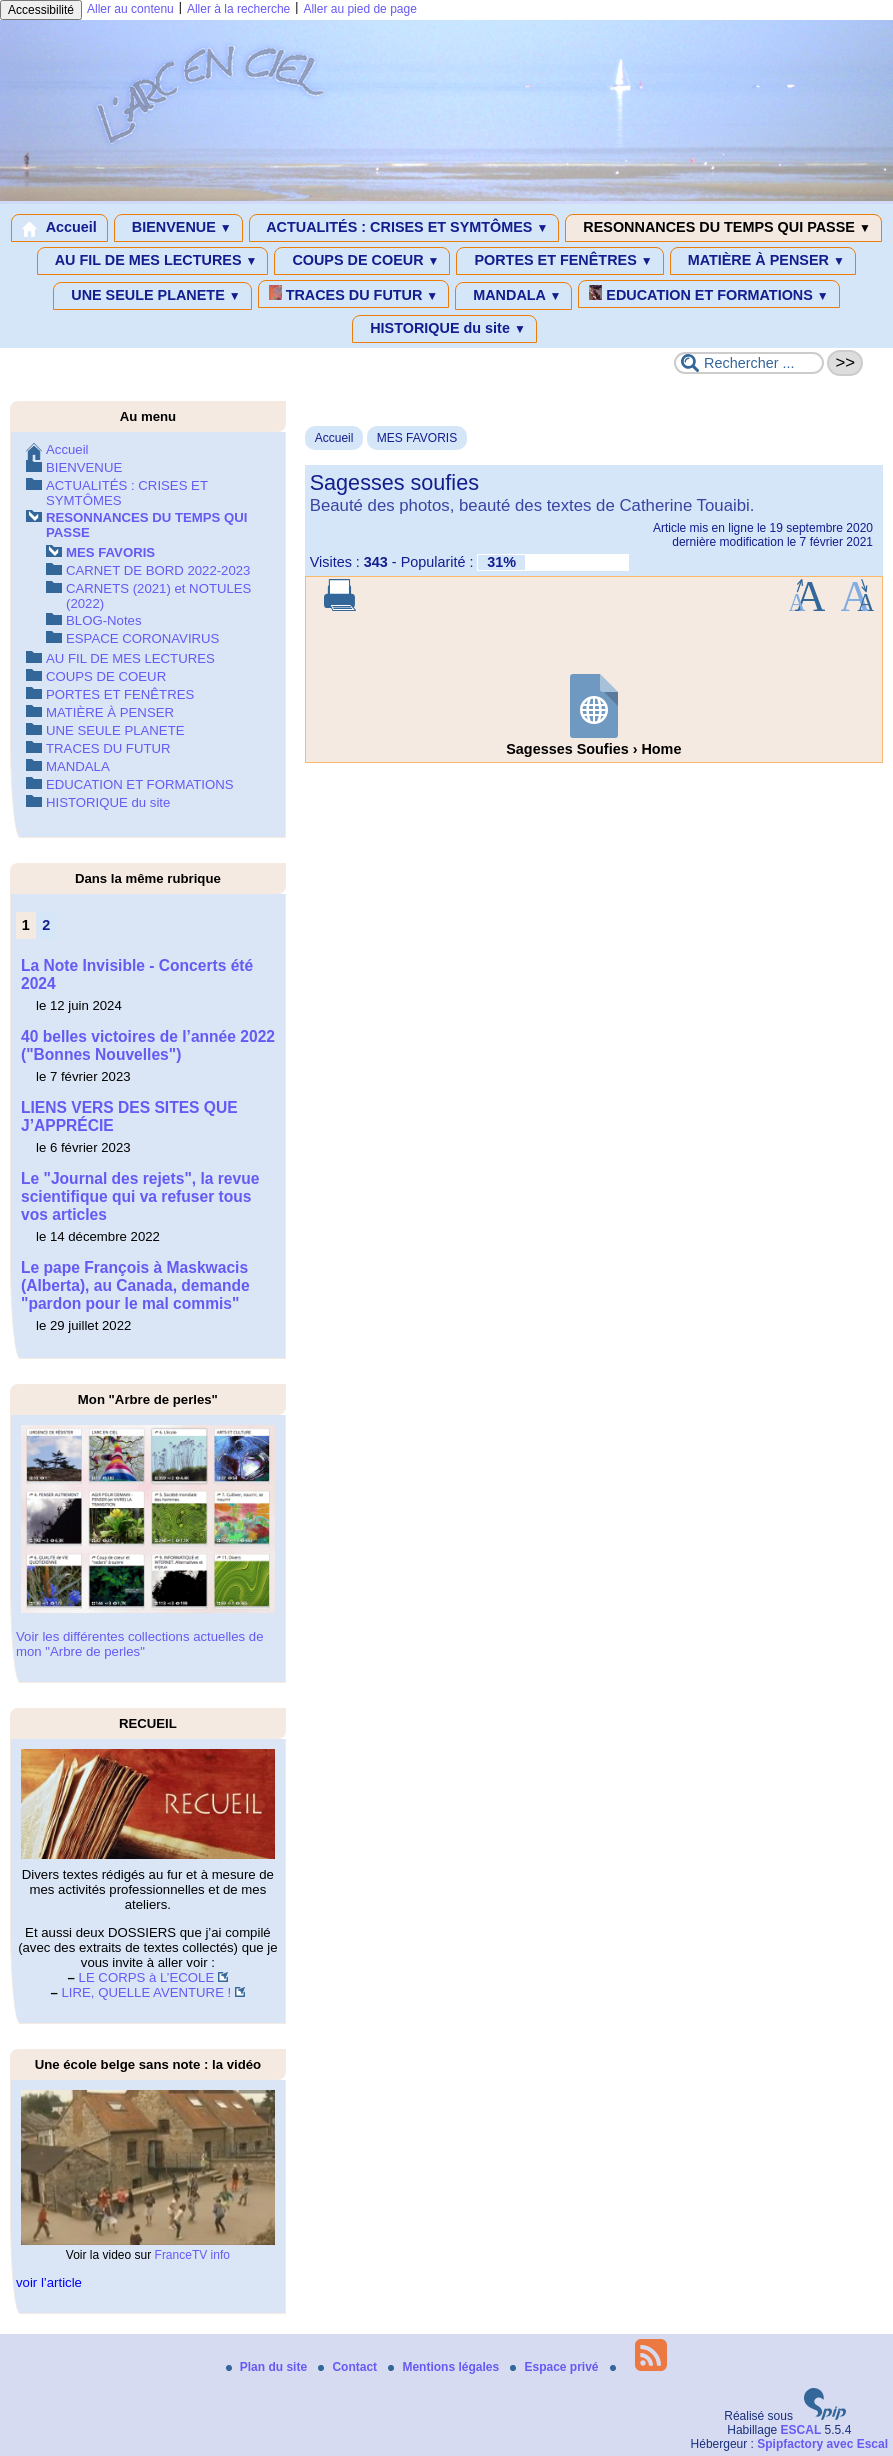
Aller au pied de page (359, 9)
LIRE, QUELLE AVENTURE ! (146, 1992)
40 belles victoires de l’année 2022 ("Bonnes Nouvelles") (148, 1045)
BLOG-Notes (104, 620)
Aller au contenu (130, 9)
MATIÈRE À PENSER (763, 261)
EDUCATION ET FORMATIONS (708, 294)
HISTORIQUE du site (444, 329)
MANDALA (513, 296)
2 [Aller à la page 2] (46, 925)
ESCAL (801, 2430)
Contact (349, 2367)
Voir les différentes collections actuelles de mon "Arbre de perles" (140, 1644)
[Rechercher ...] (749, 363)
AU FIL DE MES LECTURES (152, 261)
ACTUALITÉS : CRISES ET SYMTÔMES (404, 228)
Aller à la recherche (238, 9)
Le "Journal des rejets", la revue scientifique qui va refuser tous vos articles (140, 1196)
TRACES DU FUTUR (354, 294)
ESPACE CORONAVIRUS (142, 638)
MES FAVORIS (417, 438)
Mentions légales (445, 2367)
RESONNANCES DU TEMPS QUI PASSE (723, 228)
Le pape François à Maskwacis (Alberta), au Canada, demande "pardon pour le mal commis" (135, 1285)
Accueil (59, 228)
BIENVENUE (178, 228)
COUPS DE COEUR (362, 261)
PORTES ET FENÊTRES (559, 261)
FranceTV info (192, 2255)
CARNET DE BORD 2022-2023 (158, 570)
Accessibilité (41, 10)
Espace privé (555, 2367)
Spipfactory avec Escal (822, 2444)
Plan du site (268, 2367)
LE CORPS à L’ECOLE (147, 1977)
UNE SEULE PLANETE (152, 296)
